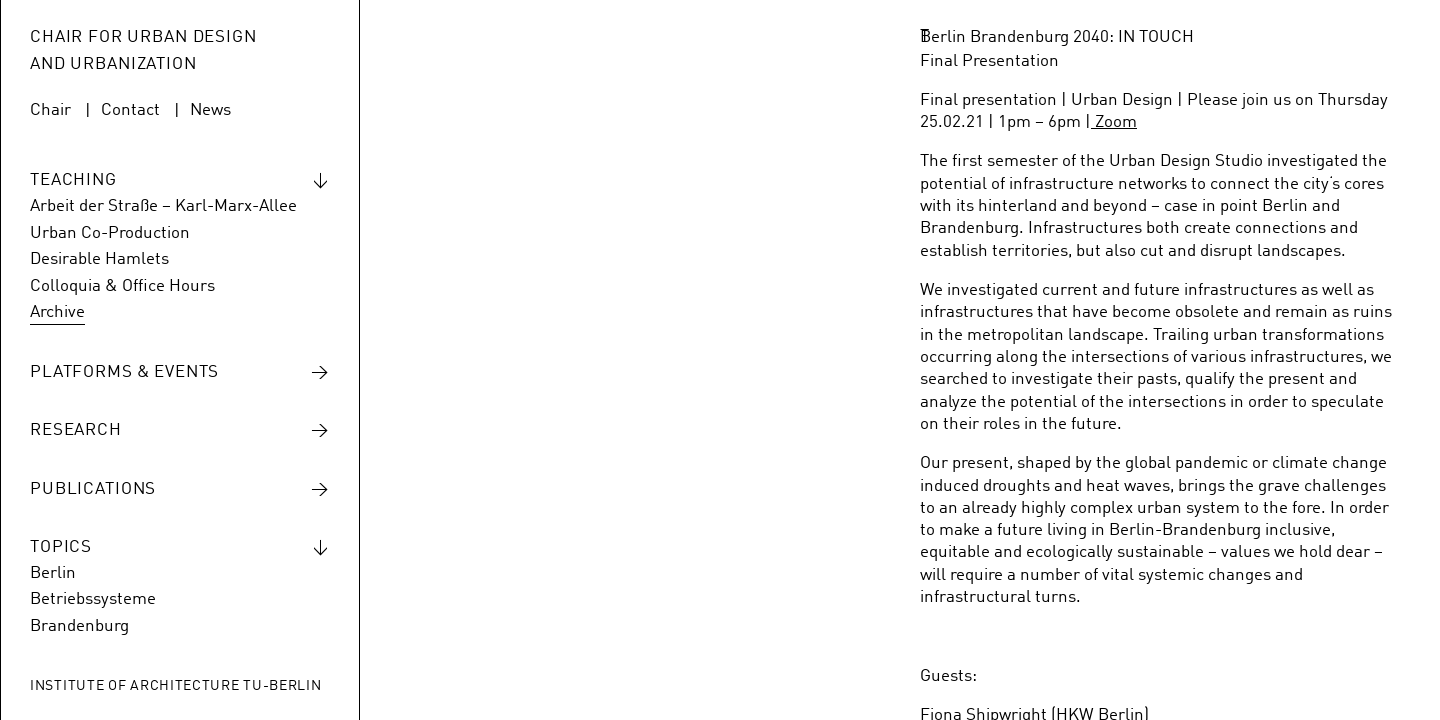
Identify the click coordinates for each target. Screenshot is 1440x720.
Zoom (1114, 122)
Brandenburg (79, 626)
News (210, 110)
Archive (57, 312)
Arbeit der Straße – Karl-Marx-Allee (163, 206)
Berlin (53, 573)
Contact (130, 110)
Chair (50, 110)
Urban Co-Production (110, 233)
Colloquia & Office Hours (122, 286)
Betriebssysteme (93, 599)
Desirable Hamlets (99, 259)
